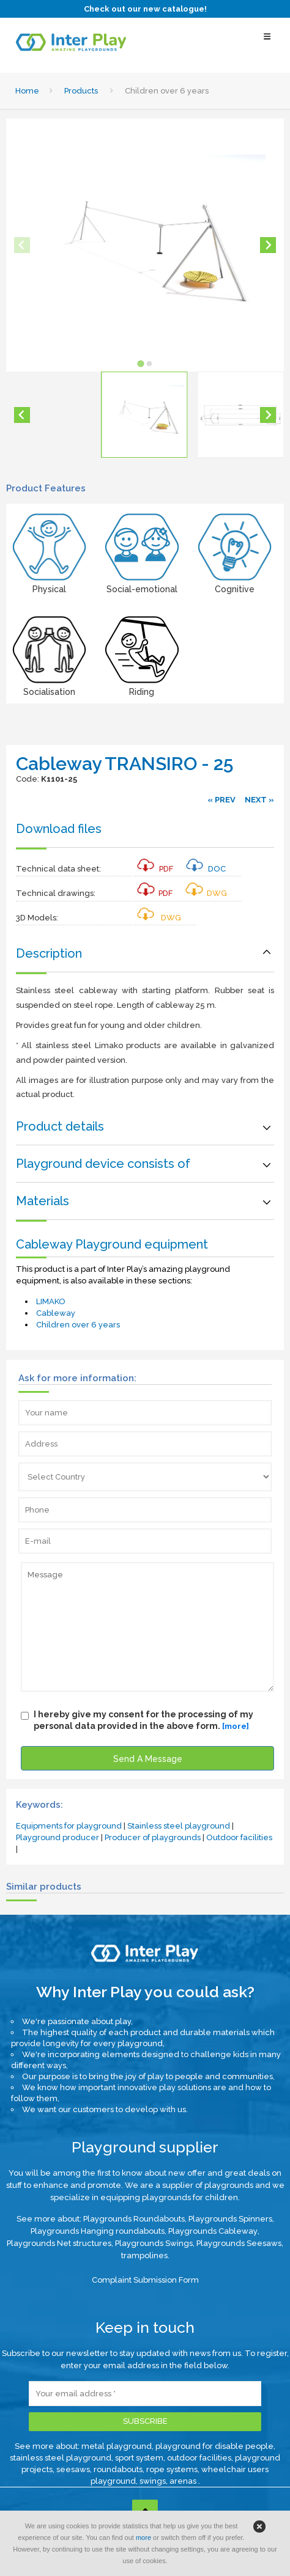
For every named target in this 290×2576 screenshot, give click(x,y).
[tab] (140, 363)
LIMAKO (50, 1301)
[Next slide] (268, 245)
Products (81, 90)
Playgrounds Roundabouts (134, 2218)
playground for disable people (214, 2446)
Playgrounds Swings (154, 2243)
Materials (42, 1201)
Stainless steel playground (178, 1825)
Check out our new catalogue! (145, 8)
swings (152, 2481)
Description (49, 953)
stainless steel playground (60, 2457)
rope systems (172, 2469)
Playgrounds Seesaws (238, 2243)
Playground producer (57, 1837)
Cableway (55, 1313)
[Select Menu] (267, 42)
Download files (59, 828)
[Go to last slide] (22, 415)
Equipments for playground (69, 1825)
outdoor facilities (199, 2457)
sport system (139, 2457)
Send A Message (147, 1759)
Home (27, 90)
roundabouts (118, 2469)
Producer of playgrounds (153, 1837)
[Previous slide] (22, 245)
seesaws (73, 2469)
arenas (183, 2481)
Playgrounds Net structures (59, 2243)
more (143, 2537)
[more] (235, 1726)
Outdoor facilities (239, 1837)
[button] (144, 415)
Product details (60, 1126)
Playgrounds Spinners (230, 2218)
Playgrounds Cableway (213, 2231)
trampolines (144, 2255)
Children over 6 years (78, 1324)
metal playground (116, 2446)
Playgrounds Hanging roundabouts (98, 2231)
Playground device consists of (103, 1163)
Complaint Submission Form (145, 2279)
